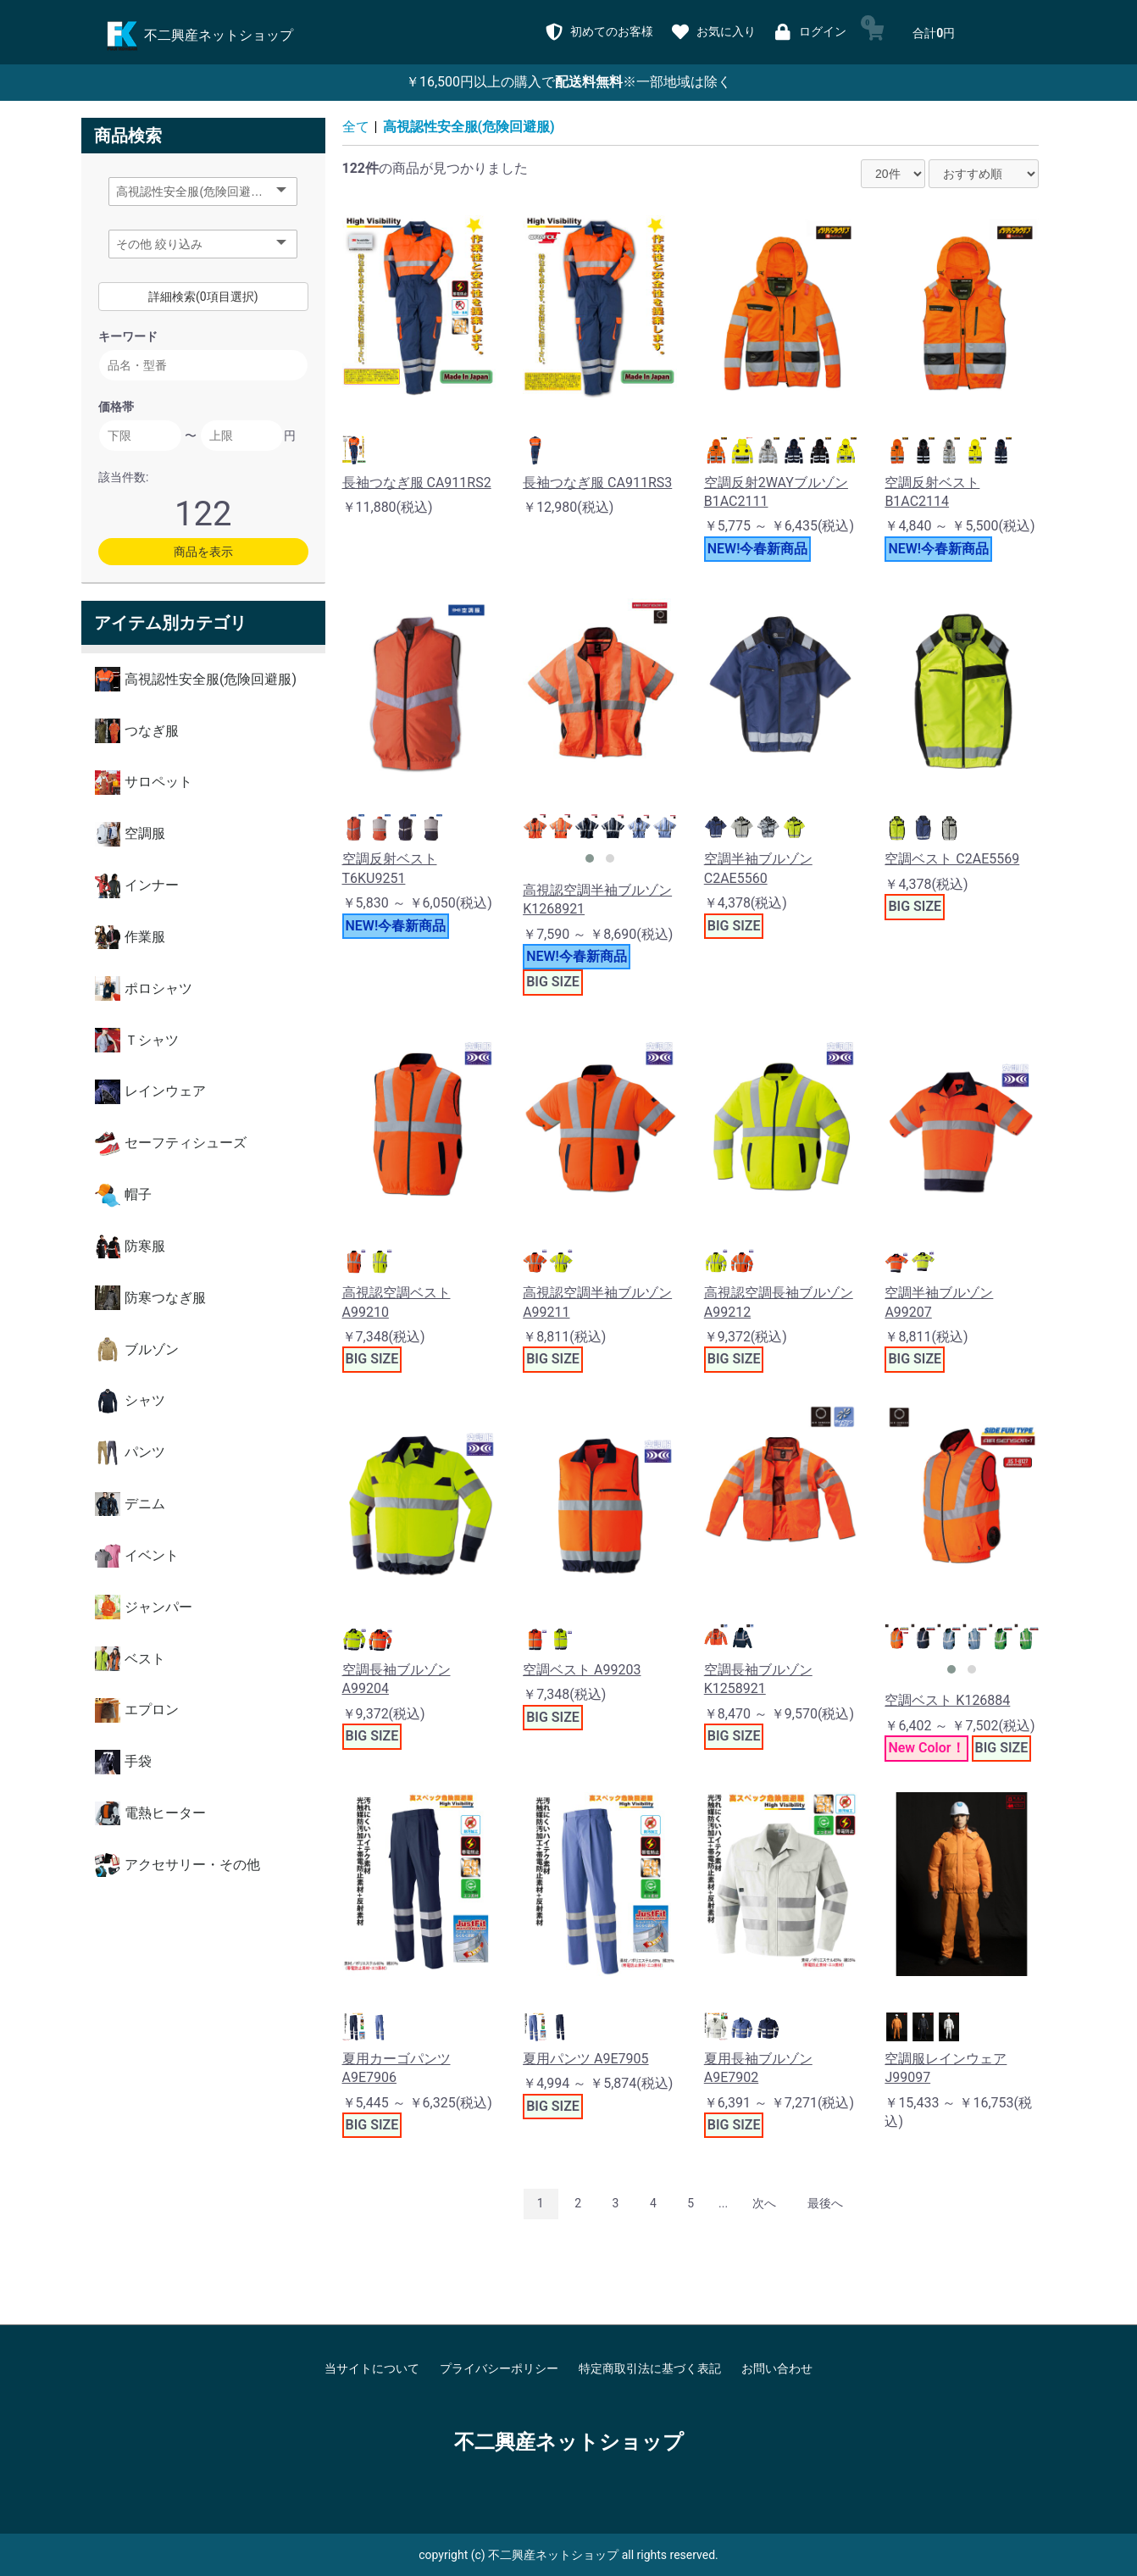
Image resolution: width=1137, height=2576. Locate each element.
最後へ (825, 2203)
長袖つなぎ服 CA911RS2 (416, 483)
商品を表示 (203, 551)
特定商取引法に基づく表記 (650, 2368)
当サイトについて (371, 2368)
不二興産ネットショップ (569, 2442)
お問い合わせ (777, 2368)
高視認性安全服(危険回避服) (469, 127)
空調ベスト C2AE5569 (952, 859)
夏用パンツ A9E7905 (585, 2059)
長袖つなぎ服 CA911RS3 (597, 483)
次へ (764, 2203)
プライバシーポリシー (499, 2368)
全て (355, 127)
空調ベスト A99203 (582, 1670)
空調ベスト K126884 (947, 1700)
